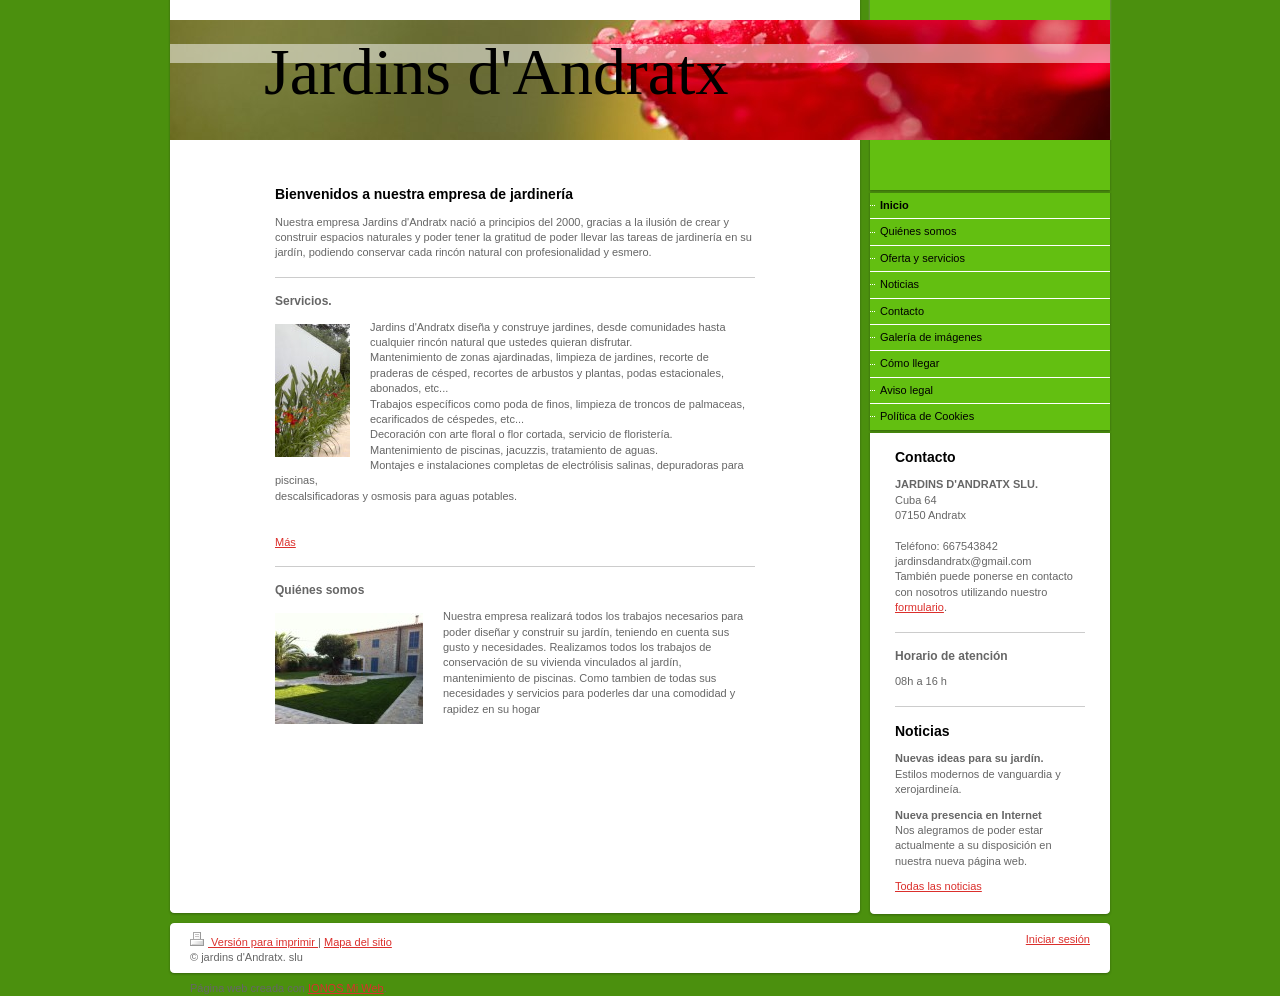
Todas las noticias (938, 886)
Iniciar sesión (1058, 939)
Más (285, 542)
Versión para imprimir (254, 942)
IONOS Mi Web (346, 988)
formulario (919, 607)
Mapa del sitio (358, 942)
